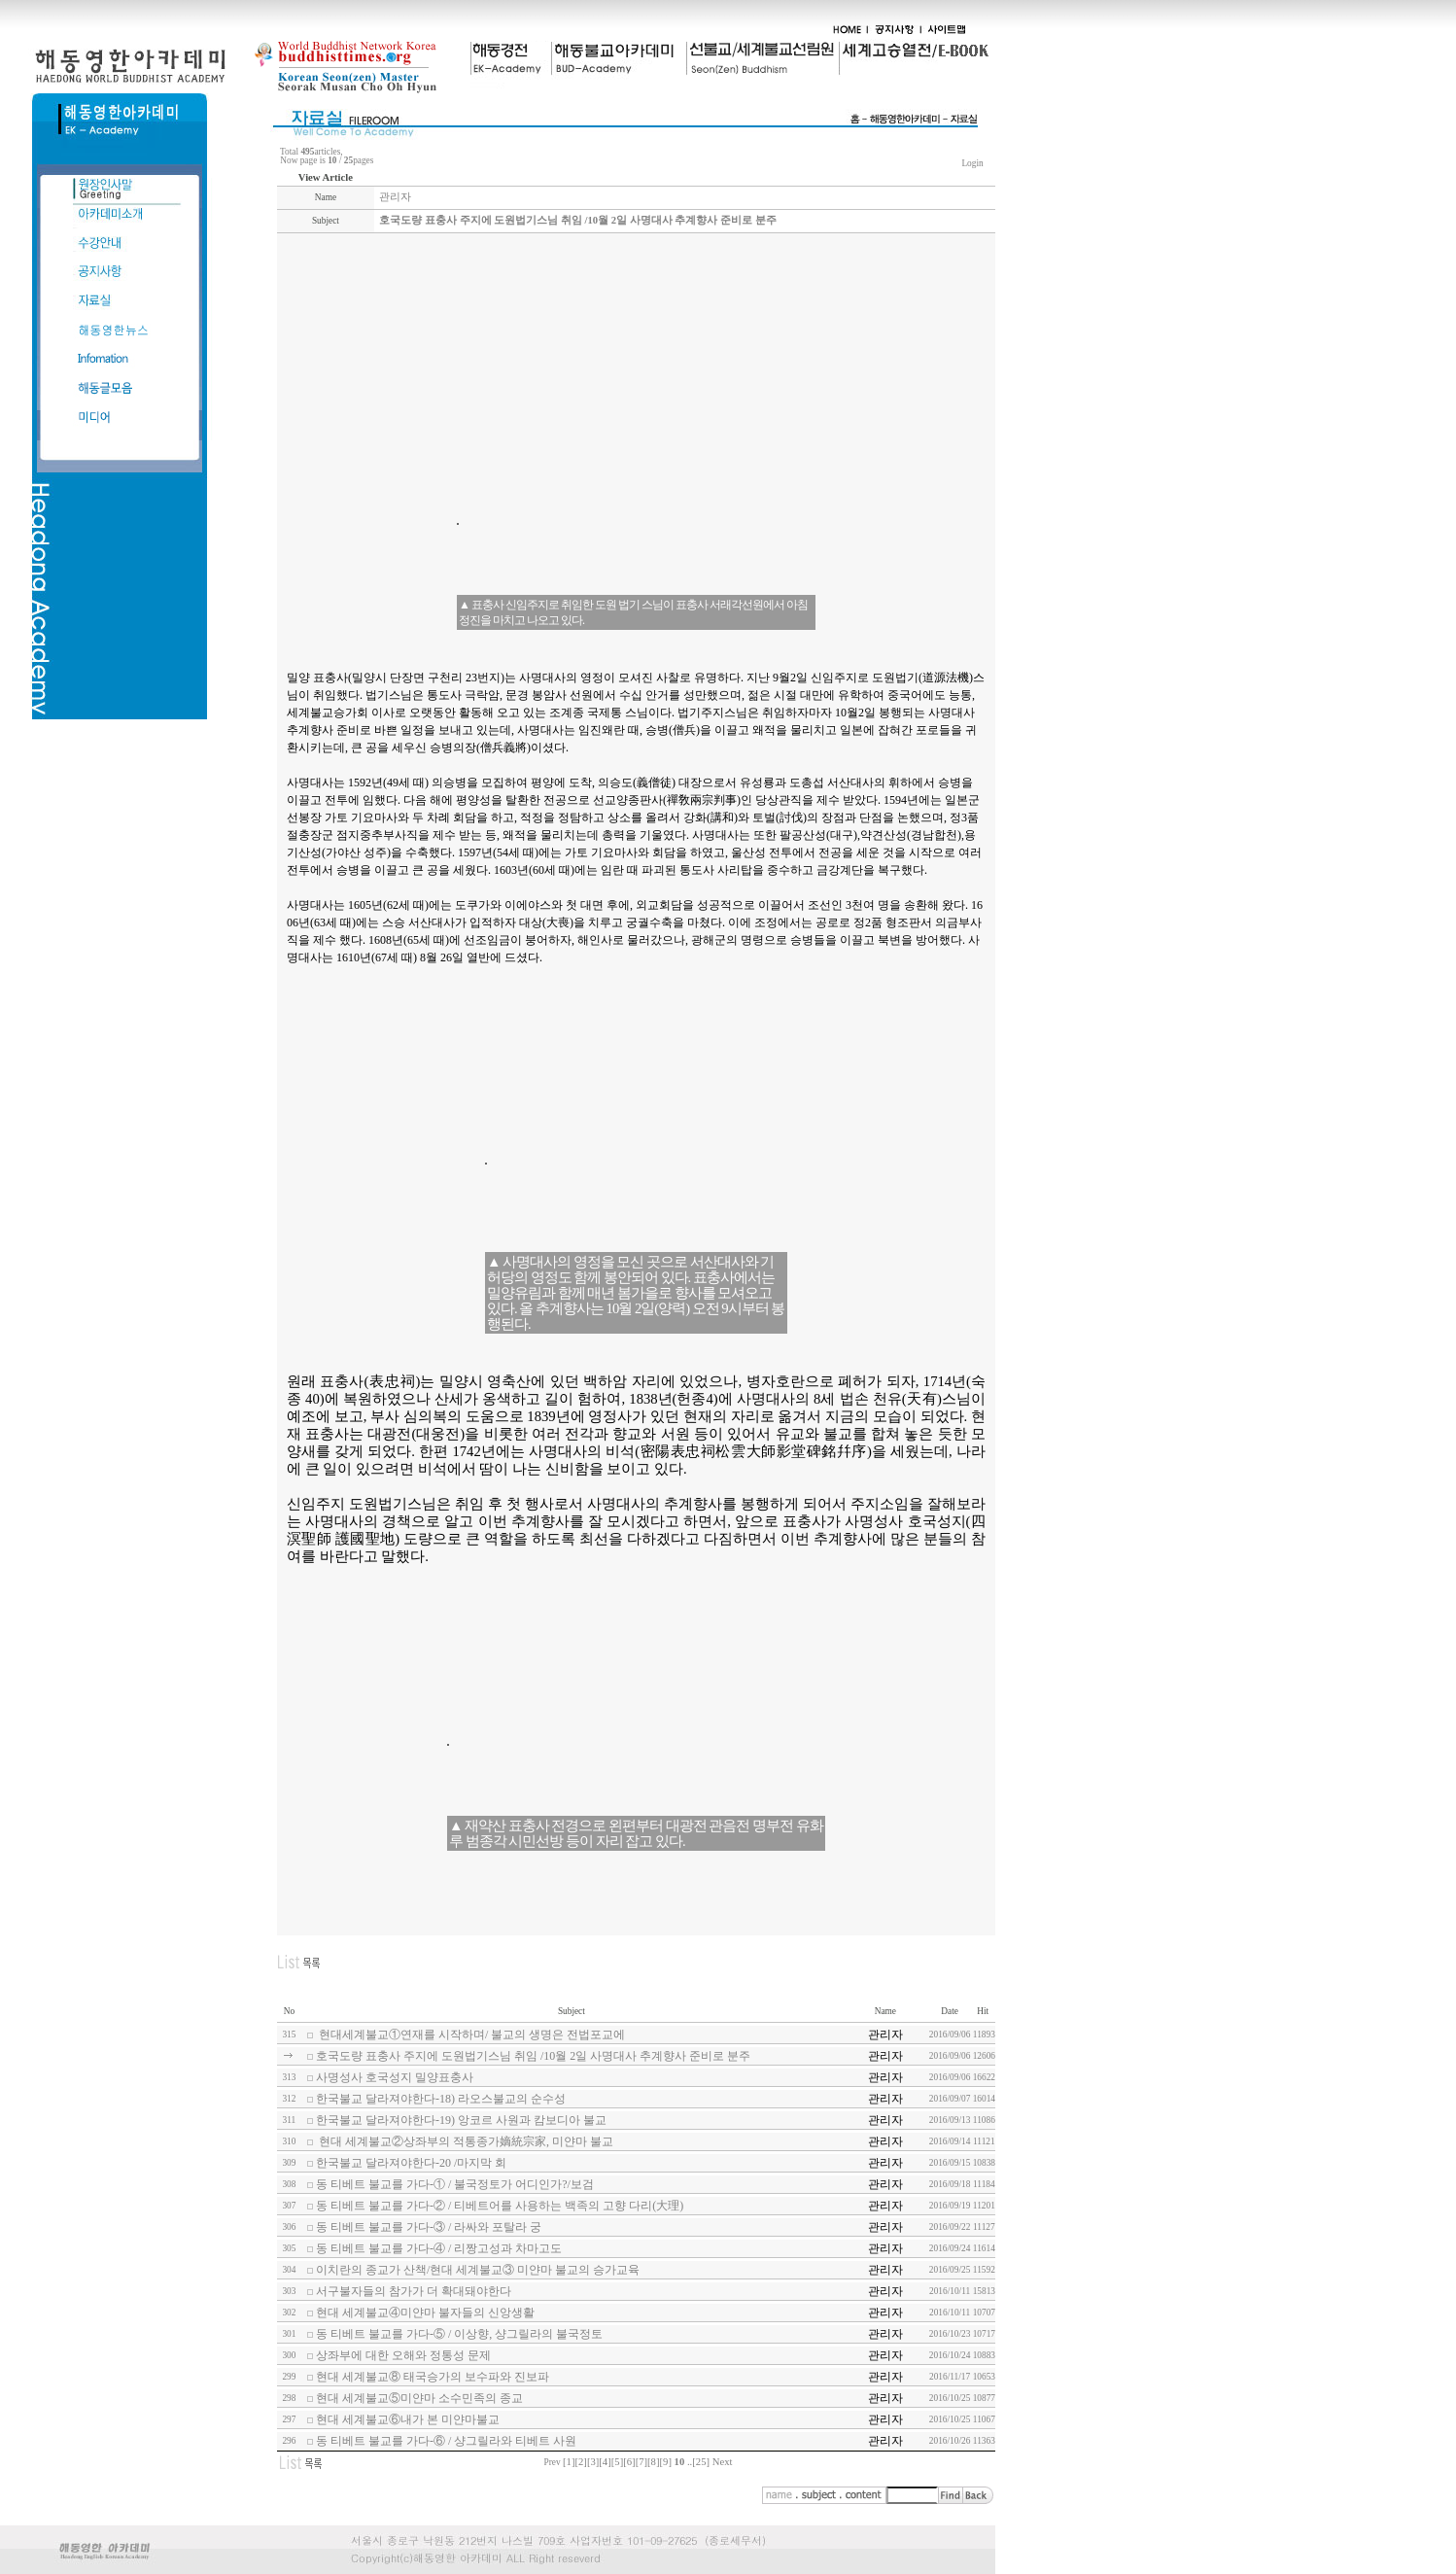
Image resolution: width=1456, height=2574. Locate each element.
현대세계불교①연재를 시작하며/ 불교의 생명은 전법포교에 (470, 2034)
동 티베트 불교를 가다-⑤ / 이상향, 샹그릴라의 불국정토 (459, 2334)
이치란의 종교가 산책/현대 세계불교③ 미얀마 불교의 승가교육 (478, 2270)
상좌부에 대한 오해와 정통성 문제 (403, 2355)
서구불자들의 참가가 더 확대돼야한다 (413, 2291)
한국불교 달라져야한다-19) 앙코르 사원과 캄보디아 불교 (461, 2120)
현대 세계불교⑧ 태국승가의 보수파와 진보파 (432, 2376)
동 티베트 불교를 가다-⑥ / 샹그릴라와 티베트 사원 (446, 2441)
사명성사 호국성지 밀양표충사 (394, 2077)
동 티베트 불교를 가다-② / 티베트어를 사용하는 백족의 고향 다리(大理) (499, 2205)
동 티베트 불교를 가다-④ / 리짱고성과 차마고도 (439, 2248)
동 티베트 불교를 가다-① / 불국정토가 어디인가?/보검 (455, 2184)
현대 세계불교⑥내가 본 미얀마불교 (408, 2419)
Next (722, 2461)
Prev (552, 2462)
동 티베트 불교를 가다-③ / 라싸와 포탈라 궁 (428, 2227)
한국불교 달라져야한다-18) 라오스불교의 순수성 (441, 2098)
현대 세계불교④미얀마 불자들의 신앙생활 (425, 2312)
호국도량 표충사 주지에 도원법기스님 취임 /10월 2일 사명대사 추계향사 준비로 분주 (533, 2056)
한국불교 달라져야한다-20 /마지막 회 (411, 2163)
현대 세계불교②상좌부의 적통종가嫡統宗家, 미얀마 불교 (464, 2141)
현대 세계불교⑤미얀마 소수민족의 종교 (419, 2398)
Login (972, 163)
